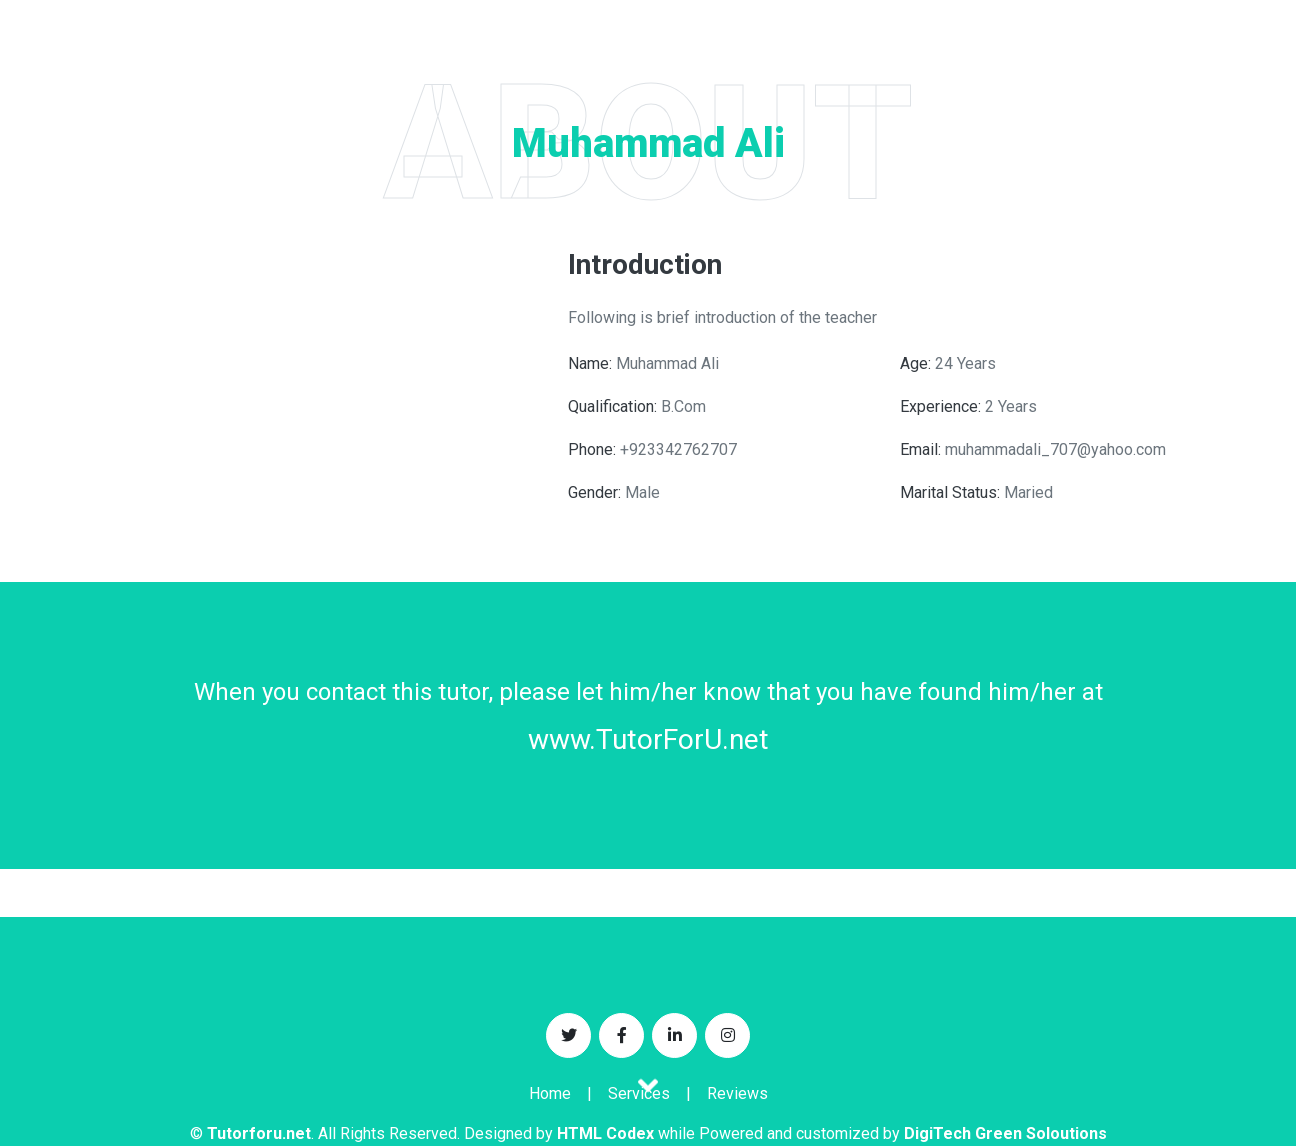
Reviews (737, 1093)
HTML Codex (605, 1133)
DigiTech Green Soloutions (1005, 1133)
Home (550, 1093)
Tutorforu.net (259, 1133)
